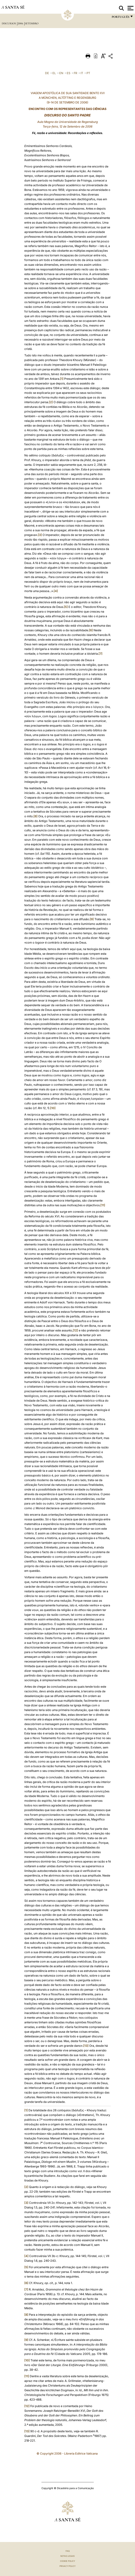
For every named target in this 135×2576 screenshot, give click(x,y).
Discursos (9, 23)
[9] (92, 919)
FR (75, 73)
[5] (66, 607)
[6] (91, 630)
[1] (61, 378)
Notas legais (67, 2556)
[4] (56, 591)
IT (82, 73)
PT (88, 73)
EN (61, 73)
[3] (40, 535)
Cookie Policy (67, 2561)
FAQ (68, 2551)
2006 (21, 23)
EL (54, 73)
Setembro (31, 23)
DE (47, 73)
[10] (53, 1108)
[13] (85, 2045)
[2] (51, 402)
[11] (102, 1205)
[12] (75, 1330)
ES (68, 73)
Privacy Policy (67, 2566)
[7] (100, 653)
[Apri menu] (130, 8)
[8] (35, 816)
